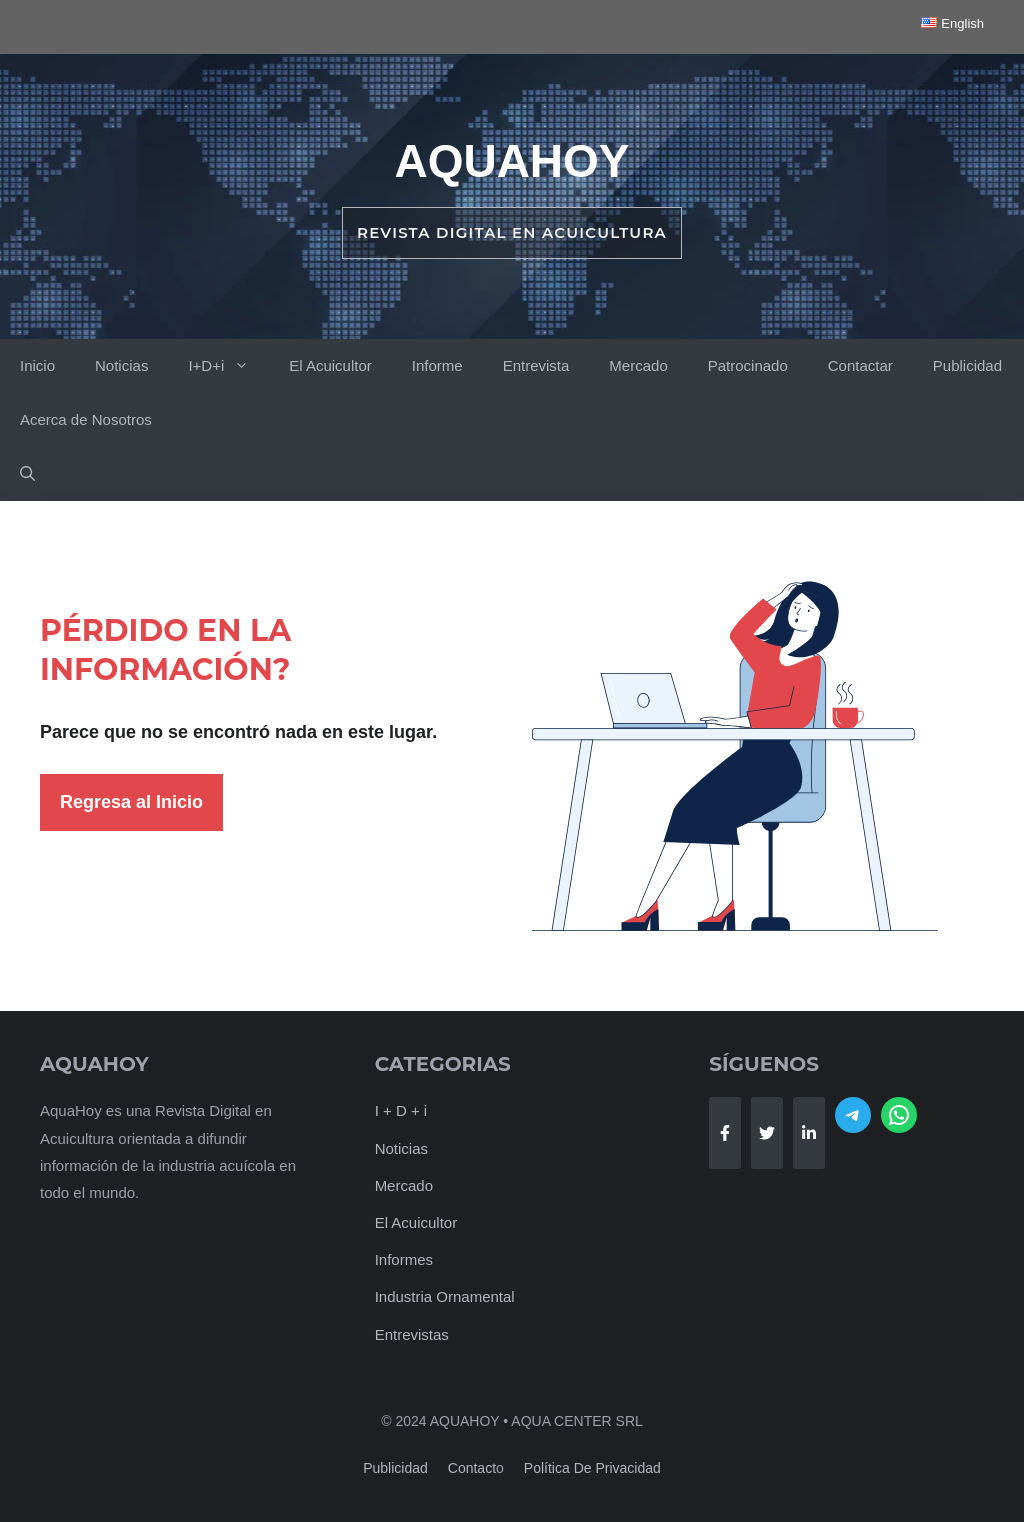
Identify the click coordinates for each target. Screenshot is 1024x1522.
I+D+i (228, 366)
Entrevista (536, 365)
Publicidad (967, 365)
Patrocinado (748, 365)
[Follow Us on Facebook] (725, 1133)
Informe (437, 365)
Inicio (37, 365)
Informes (404, 1259)
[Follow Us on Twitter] (767, 1133)
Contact (472, 1468)
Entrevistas (412, 1334)
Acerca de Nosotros (86, 419)
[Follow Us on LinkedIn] (809, 1133)
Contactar (860, 365)
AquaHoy (511, 161)
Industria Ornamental (445, 1296)
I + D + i (401, 1110)
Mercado (638, 365)
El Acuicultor (330, 365)
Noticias (121, 365)
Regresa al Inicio (131, 802)
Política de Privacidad (592, 1468)
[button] (27, 474)
